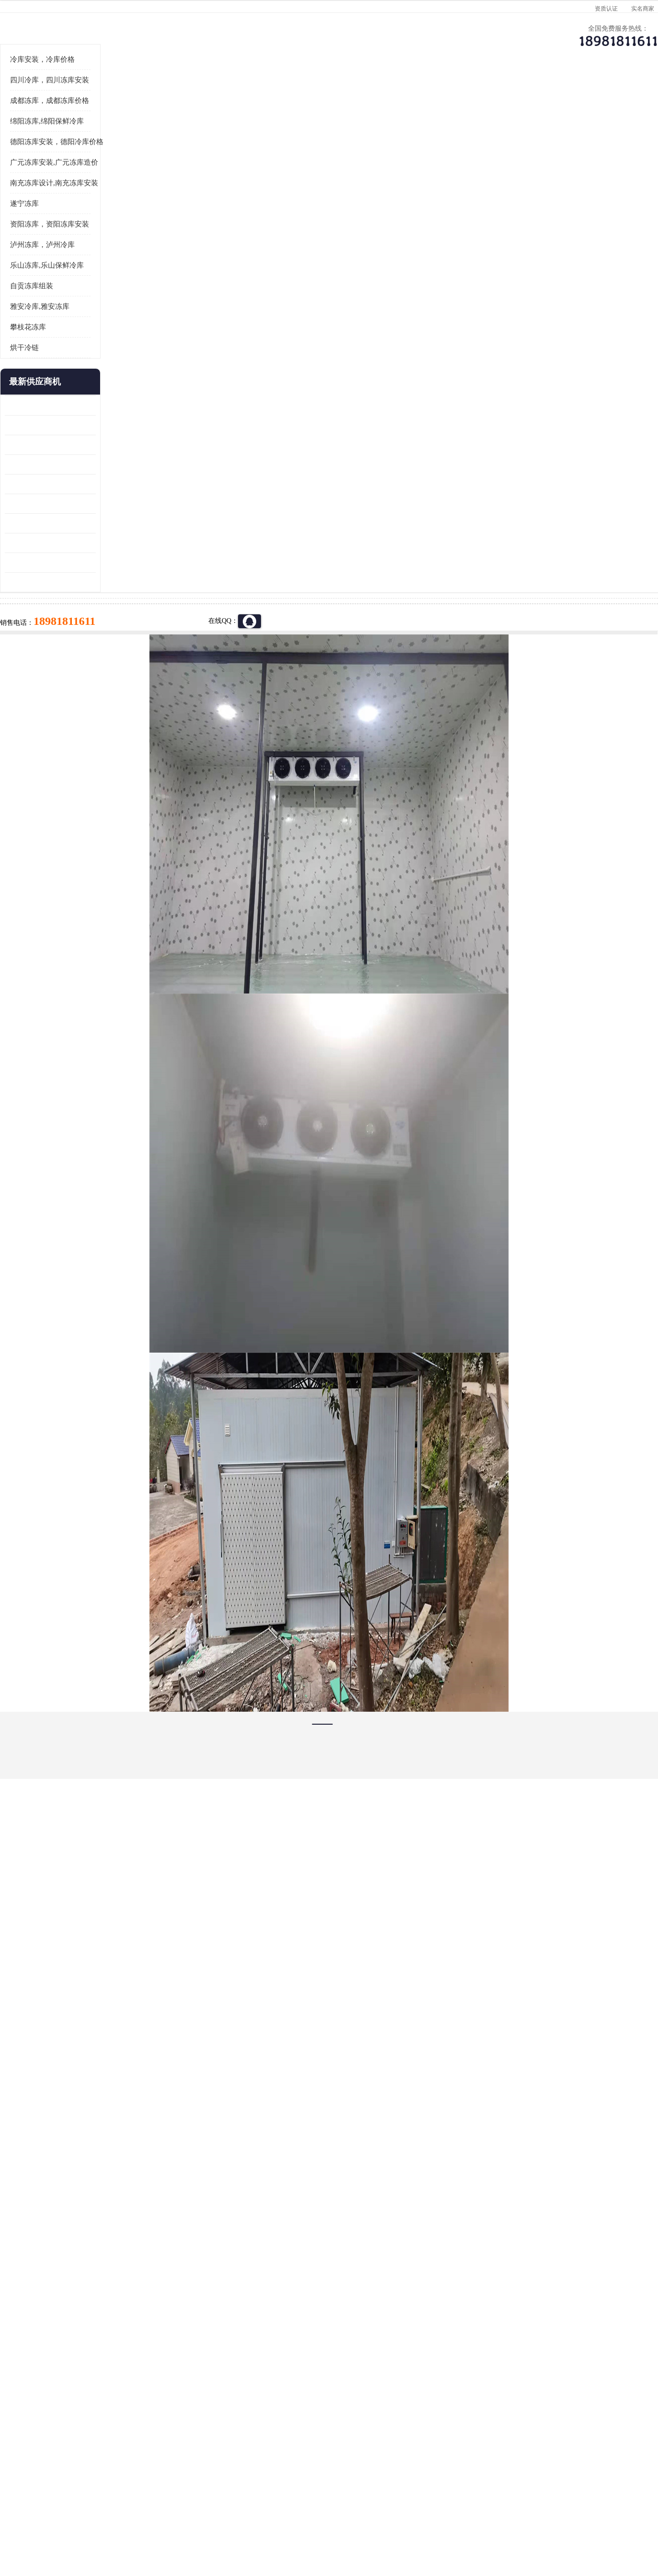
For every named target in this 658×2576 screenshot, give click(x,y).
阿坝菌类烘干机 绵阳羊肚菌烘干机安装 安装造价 (91, 680)
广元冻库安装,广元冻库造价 (96, 280)
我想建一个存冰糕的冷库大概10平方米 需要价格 (575, 2401)
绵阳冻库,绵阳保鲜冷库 (88, 239)
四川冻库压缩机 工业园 (80, 661)
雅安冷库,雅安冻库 (81, 425)
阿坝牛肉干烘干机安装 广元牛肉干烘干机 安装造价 (91, 562)
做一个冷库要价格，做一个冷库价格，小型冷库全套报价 (472, 2401)
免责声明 (154, 2520)
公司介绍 (326, 94)
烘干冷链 (66, 466)
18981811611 (424, 309)
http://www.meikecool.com (202, 2148)
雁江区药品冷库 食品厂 (80, 582)
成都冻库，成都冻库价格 (91, 219)
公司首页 (82, 94)
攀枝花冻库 (70, 445)
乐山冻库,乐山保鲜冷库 (88, 383)
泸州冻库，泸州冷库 (84, 363)
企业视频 (245, 94)
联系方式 (571, 94)
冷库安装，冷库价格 (84, 177)
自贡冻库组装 (73, 404)
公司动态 (408, 94)
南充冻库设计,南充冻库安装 (96, 301)
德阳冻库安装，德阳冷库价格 (98, 260)
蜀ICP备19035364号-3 (161, 2495)
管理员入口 (186, 2520)
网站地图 (217, 2520)
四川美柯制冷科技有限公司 (107, 2508)
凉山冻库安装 (150, 119)
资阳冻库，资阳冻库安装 (91, 342)
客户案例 (489, 94)
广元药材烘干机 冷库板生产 (87, 700)
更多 (130, 500)
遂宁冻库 (66, 322)
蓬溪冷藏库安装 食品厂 (80, 641)
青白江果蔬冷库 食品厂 (80, 523)
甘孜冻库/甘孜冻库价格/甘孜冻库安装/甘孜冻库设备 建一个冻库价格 (375, 2401)
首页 (82, 119)
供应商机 (163, 94)
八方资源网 (122, 2520)
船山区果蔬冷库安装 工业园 (87, 602)
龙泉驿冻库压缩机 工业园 (84, 543)
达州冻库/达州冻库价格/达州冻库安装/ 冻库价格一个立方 (243, 2401)
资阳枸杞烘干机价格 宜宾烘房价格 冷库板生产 (91, 621)
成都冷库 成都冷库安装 (96, 2401)
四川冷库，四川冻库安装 (91, 198)
